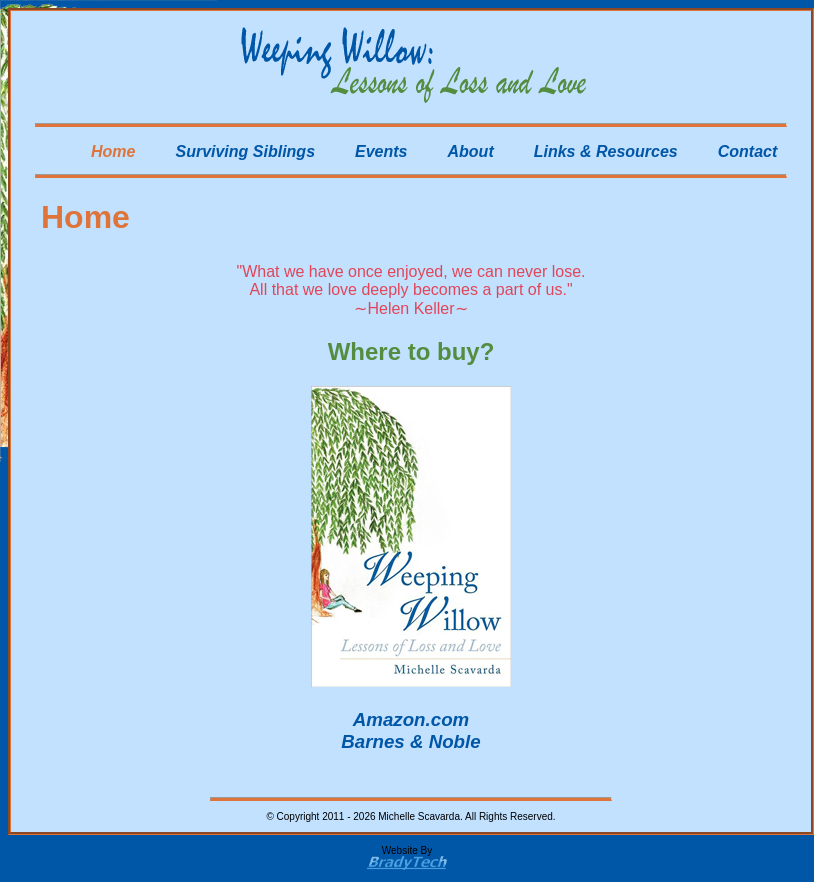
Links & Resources (606, 151)
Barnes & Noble (410, 741)
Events (381, 151)
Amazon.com (411, 719)
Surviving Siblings (245, 151)
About (471, 151)
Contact (748, 151)
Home (113, 151)
